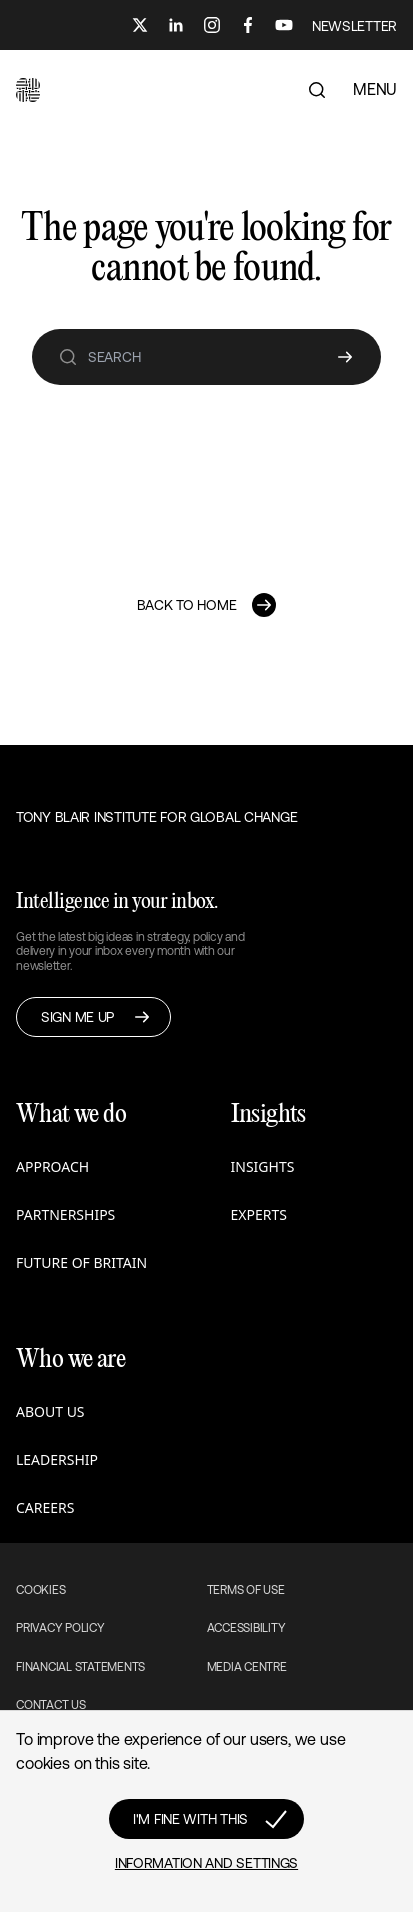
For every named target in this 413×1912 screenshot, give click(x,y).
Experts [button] (259, 1214)
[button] (28, 90)
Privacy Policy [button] (60, 1628)
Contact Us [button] (51, 1705)
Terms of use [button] (246, 1590)
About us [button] (50, 1411)
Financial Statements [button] (80, 1667)
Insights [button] (263, 1166)
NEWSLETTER (354, 26)
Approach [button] (52, 1166)
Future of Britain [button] (81, 1262)
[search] (68, 357)
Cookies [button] (40, 1590)
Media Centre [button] (247, 1667)
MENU (375, 89)
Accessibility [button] (246, 1628)
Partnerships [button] (65, 1214)
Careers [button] (45, 1507)
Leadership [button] (57, 1459)
